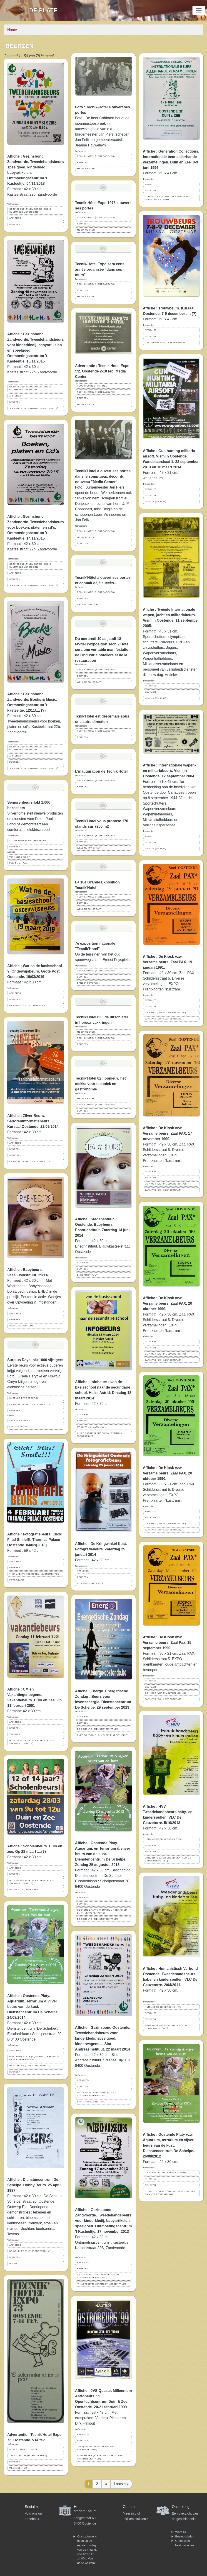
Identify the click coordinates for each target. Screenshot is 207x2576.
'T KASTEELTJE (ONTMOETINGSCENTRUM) (33, 408)
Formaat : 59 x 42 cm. (25, 1550)
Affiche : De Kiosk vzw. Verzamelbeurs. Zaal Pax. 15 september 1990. (167, 1642)
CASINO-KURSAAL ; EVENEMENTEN (29, 1161)
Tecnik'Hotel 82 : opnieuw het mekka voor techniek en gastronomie (100, 1083)
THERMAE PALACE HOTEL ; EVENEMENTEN (34, 1574)
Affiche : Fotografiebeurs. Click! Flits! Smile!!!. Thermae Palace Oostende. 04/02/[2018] (34, 1539)
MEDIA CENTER (18, 2468)
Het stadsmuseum (85, 2509)
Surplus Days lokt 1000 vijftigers (35, 1360)
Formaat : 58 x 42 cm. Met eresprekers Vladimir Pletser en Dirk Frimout (100, 2418)
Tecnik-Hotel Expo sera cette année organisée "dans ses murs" (100, 269)
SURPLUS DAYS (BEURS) (23, 1398)
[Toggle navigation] (198, 10)
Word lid (180, 2532)
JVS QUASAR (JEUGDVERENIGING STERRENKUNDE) (96, 2448)
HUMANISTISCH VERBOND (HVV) (163, 1839)
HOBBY (13, 2263)
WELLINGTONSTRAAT (89, 604)
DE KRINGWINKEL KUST (91, 1583)
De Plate (43, 10)
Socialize (32, 2507)
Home (12, 30)
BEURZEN (14, 224)
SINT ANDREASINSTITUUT (92, 2102)
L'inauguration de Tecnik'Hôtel (101, 771)
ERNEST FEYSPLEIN (88, 983)
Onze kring (180, 2507)
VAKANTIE (15, 1734)
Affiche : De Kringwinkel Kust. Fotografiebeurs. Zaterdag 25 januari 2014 (101, 1549)
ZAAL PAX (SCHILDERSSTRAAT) (163, 1019)
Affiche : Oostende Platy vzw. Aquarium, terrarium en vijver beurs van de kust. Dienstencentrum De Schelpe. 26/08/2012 (168, 2145)
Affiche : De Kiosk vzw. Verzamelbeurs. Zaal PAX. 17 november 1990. (167, 1133)
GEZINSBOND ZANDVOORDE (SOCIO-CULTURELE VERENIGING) (30, 210)
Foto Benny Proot (18, 863)
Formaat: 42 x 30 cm (24, 1711)
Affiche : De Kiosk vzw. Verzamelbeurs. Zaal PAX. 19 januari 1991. (167, 962)
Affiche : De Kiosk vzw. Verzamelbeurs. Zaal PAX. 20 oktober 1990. (167, 1303)
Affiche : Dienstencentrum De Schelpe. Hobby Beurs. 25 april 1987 (34, 2185)
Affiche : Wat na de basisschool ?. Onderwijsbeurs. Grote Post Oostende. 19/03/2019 (34, 971)
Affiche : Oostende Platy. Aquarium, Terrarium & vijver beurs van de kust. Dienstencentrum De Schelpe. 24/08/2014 (33, 2006)
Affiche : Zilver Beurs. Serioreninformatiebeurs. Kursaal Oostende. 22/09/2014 (33, 1121)
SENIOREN (15, 1155)
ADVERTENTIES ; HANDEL (24, 2449)
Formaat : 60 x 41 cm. (160, 173)
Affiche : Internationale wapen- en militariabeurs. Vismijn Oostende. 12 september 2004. (169, 770)
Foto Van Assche (18, 1426)
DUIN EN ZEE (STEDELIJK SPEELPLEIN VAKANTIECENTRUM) (31, 1741)
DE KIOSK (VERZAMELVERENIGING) (165, 1013)
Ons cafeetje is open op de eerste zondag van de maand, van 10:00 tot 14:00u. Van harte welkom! (87, 2550)
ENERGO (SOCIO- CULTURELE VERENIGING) (102, 1735)
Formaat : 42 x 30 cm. (25, 982)
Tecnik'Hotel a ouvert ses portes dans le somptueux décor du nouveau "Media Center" (102, 476)
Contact (129, 2507)
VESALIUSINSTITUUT (21, 1326)
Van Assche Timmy (19, 857)
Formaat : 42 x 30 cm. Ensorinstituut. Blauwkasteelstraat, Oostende (103, 1246)
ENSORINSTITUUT (87, 1275)
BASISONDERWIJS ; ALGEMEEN (27, 1005)
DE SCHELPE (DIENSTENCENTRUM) (29, 2066)
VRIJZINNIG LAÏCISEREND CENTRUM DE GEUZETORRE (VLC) (168, 1859)
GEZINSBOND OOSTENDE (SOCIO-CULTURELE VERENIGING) (97, 2094)
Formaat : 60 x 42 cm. (160, 319)
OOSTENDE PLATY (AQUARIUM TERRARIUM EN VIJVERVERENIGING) (34, 2058)
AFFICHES (15, 218)
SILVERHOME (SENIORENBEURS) (28, 840)
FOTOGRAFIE (17, 1580)
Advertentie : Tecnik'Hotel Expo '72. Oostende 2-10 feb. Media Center (102, 371)
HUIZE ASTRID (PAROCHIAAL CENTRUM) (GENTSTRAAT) (100, 1434)
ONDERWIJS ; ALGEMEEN (23, 1889)
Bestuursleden (184, 2536)
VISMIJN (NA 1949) (155, 501)
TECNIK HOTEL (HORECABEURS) (28, 2455)
